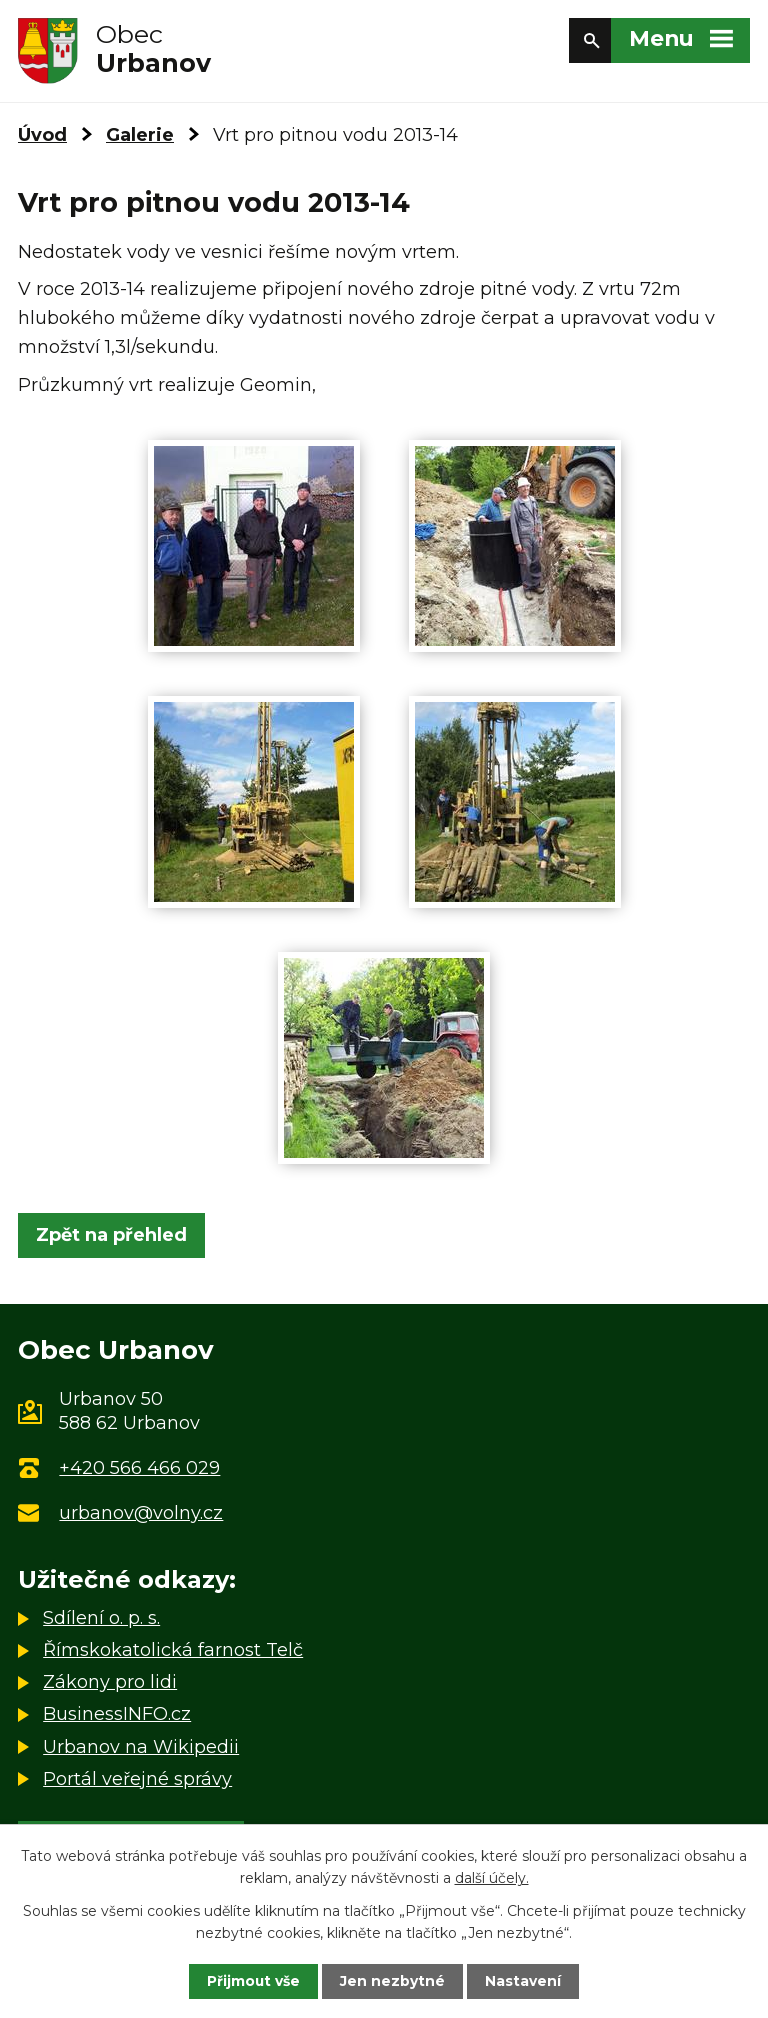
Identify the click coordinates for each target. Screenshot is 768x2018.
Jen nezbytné (393, 1981)
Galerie (140, 135)
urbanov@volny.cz (141, 1513)
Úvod (42, 135)
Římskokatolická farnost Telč (173, 1650)
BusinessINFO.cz (117, 1714)
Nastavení (524, 1981)
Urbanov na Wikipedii (141, 1747)
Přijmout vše (254, 1981)
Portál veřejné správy (137, 1779)
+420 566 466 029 (139, 1468)
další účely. (492, 1878)
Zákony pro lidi (110, 1682)
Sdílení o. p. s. (101, 1618)
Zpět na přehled (111, 1235)
